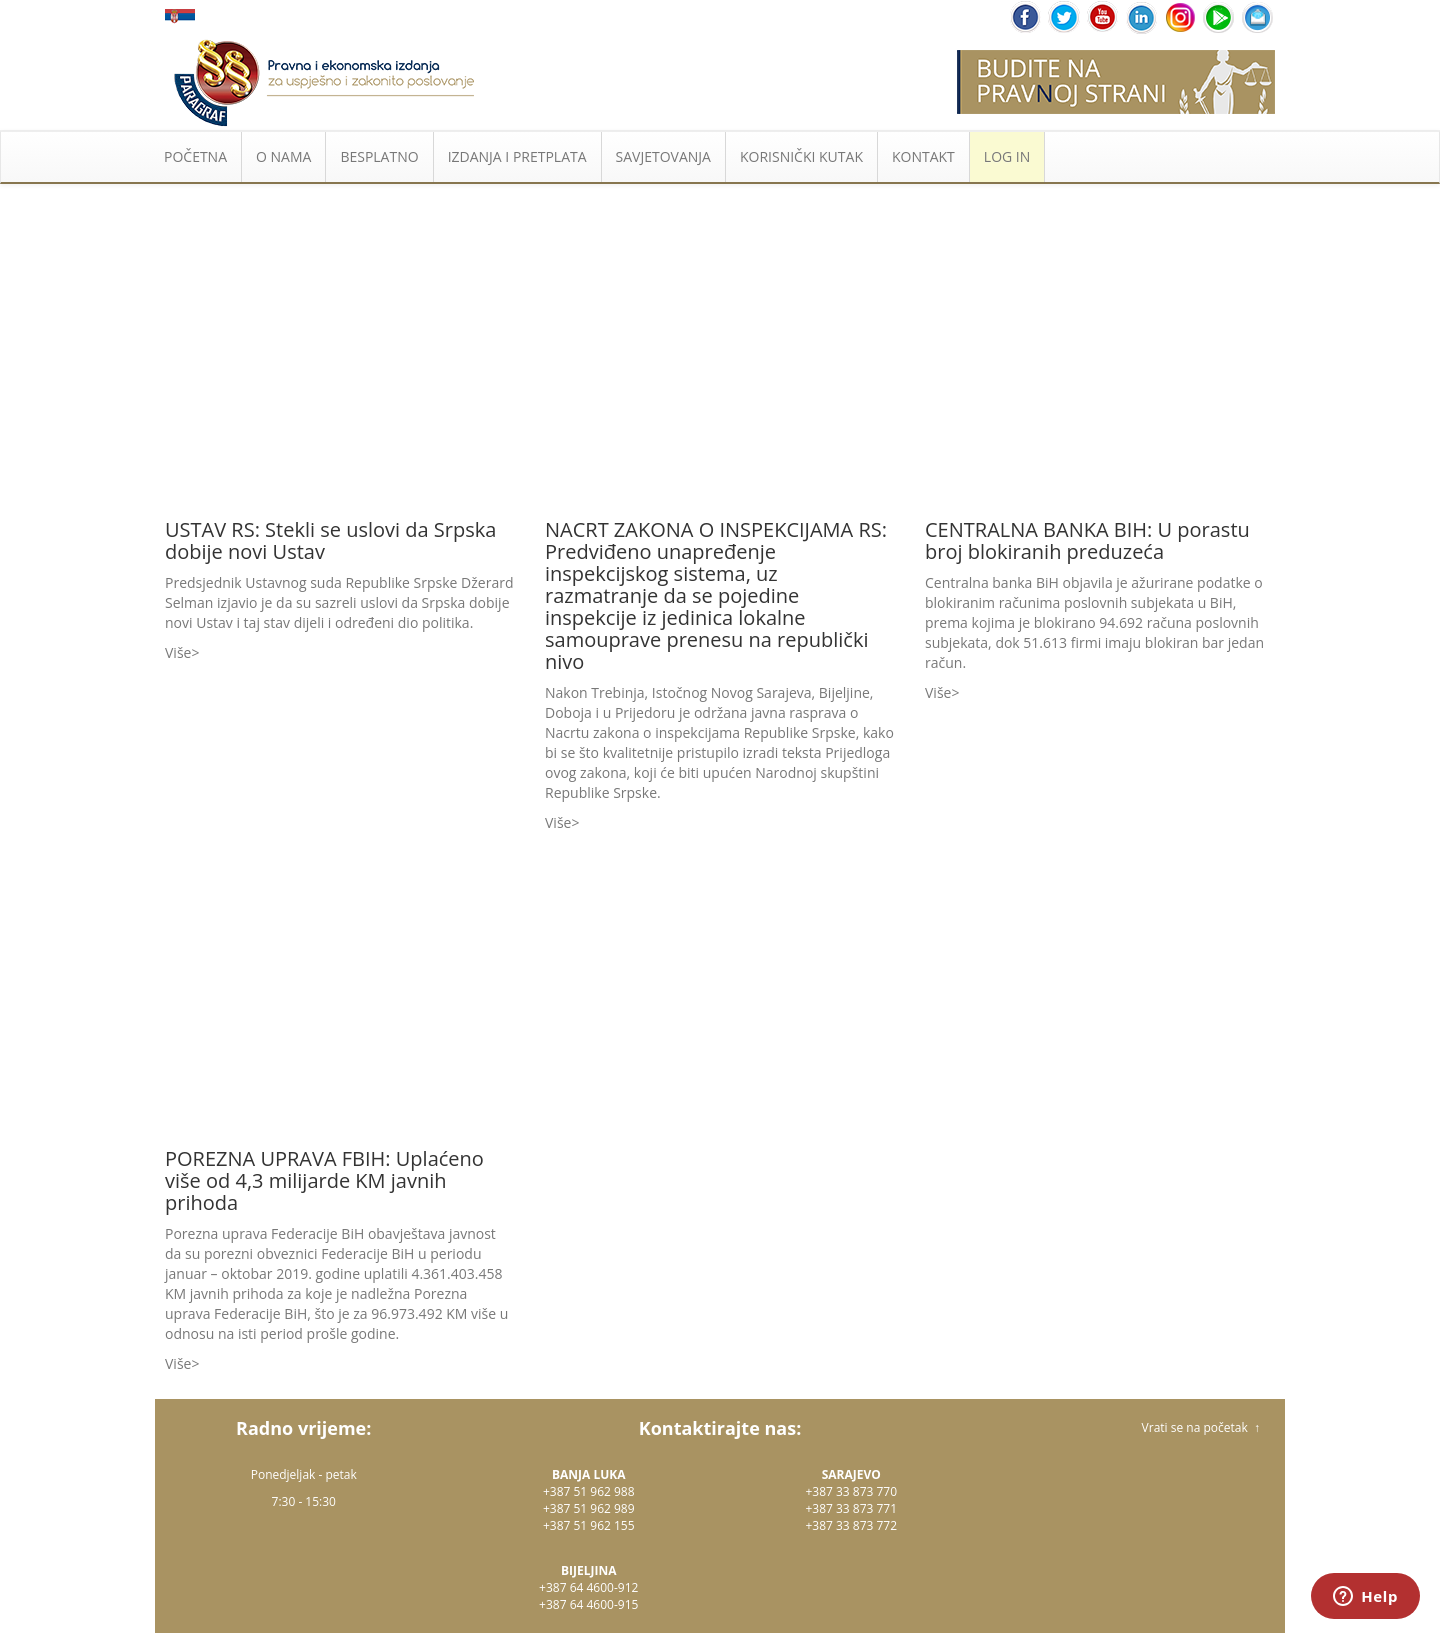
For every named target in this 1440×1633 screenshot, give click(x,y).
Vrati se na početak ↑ (1201, 1427)
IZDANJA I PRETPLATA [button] (517, 156)
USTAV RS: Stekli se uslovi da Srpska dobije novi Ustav (330, 540)
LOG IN (1007, 156)
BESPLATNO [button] (379, 156)
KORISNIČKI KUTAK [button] (801, 156)
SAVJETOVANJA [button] (663, 156)
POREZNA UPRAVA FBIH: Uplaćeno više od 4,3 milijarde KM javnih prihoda (324, 1180)
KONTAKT (923, 156)
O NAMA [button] (283, 156)
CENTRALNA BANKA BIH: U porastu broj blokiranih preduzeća (1087, 540)
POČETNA (195, 156)
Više (178, 652)
